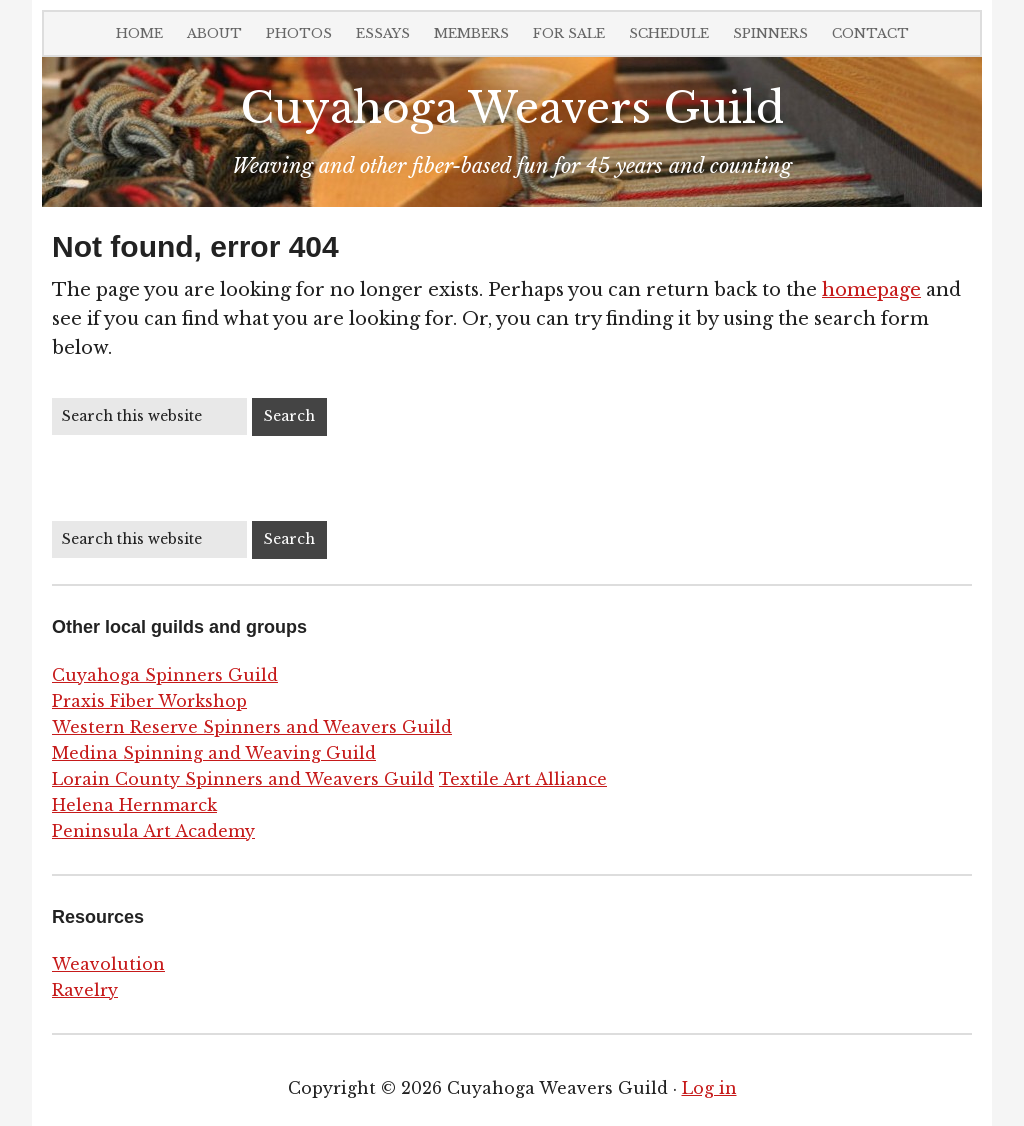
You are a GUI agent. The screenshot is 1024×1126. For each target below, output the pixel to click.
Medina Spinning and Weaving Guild (214, 753)
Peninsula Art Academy (153, 831)
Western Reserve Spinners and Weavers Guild (252, 727)
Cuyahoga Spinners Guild (165, 675)
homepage (871, 290)
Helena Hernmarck (134, 805)
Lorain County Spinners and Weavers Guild (243, 779)
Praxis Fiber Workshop (149, 701)
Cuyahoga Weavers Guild (512, 108)
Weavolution (108, 964)
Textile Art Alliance (523, 779)
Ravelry (85, 990)
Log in (709, 1088)
